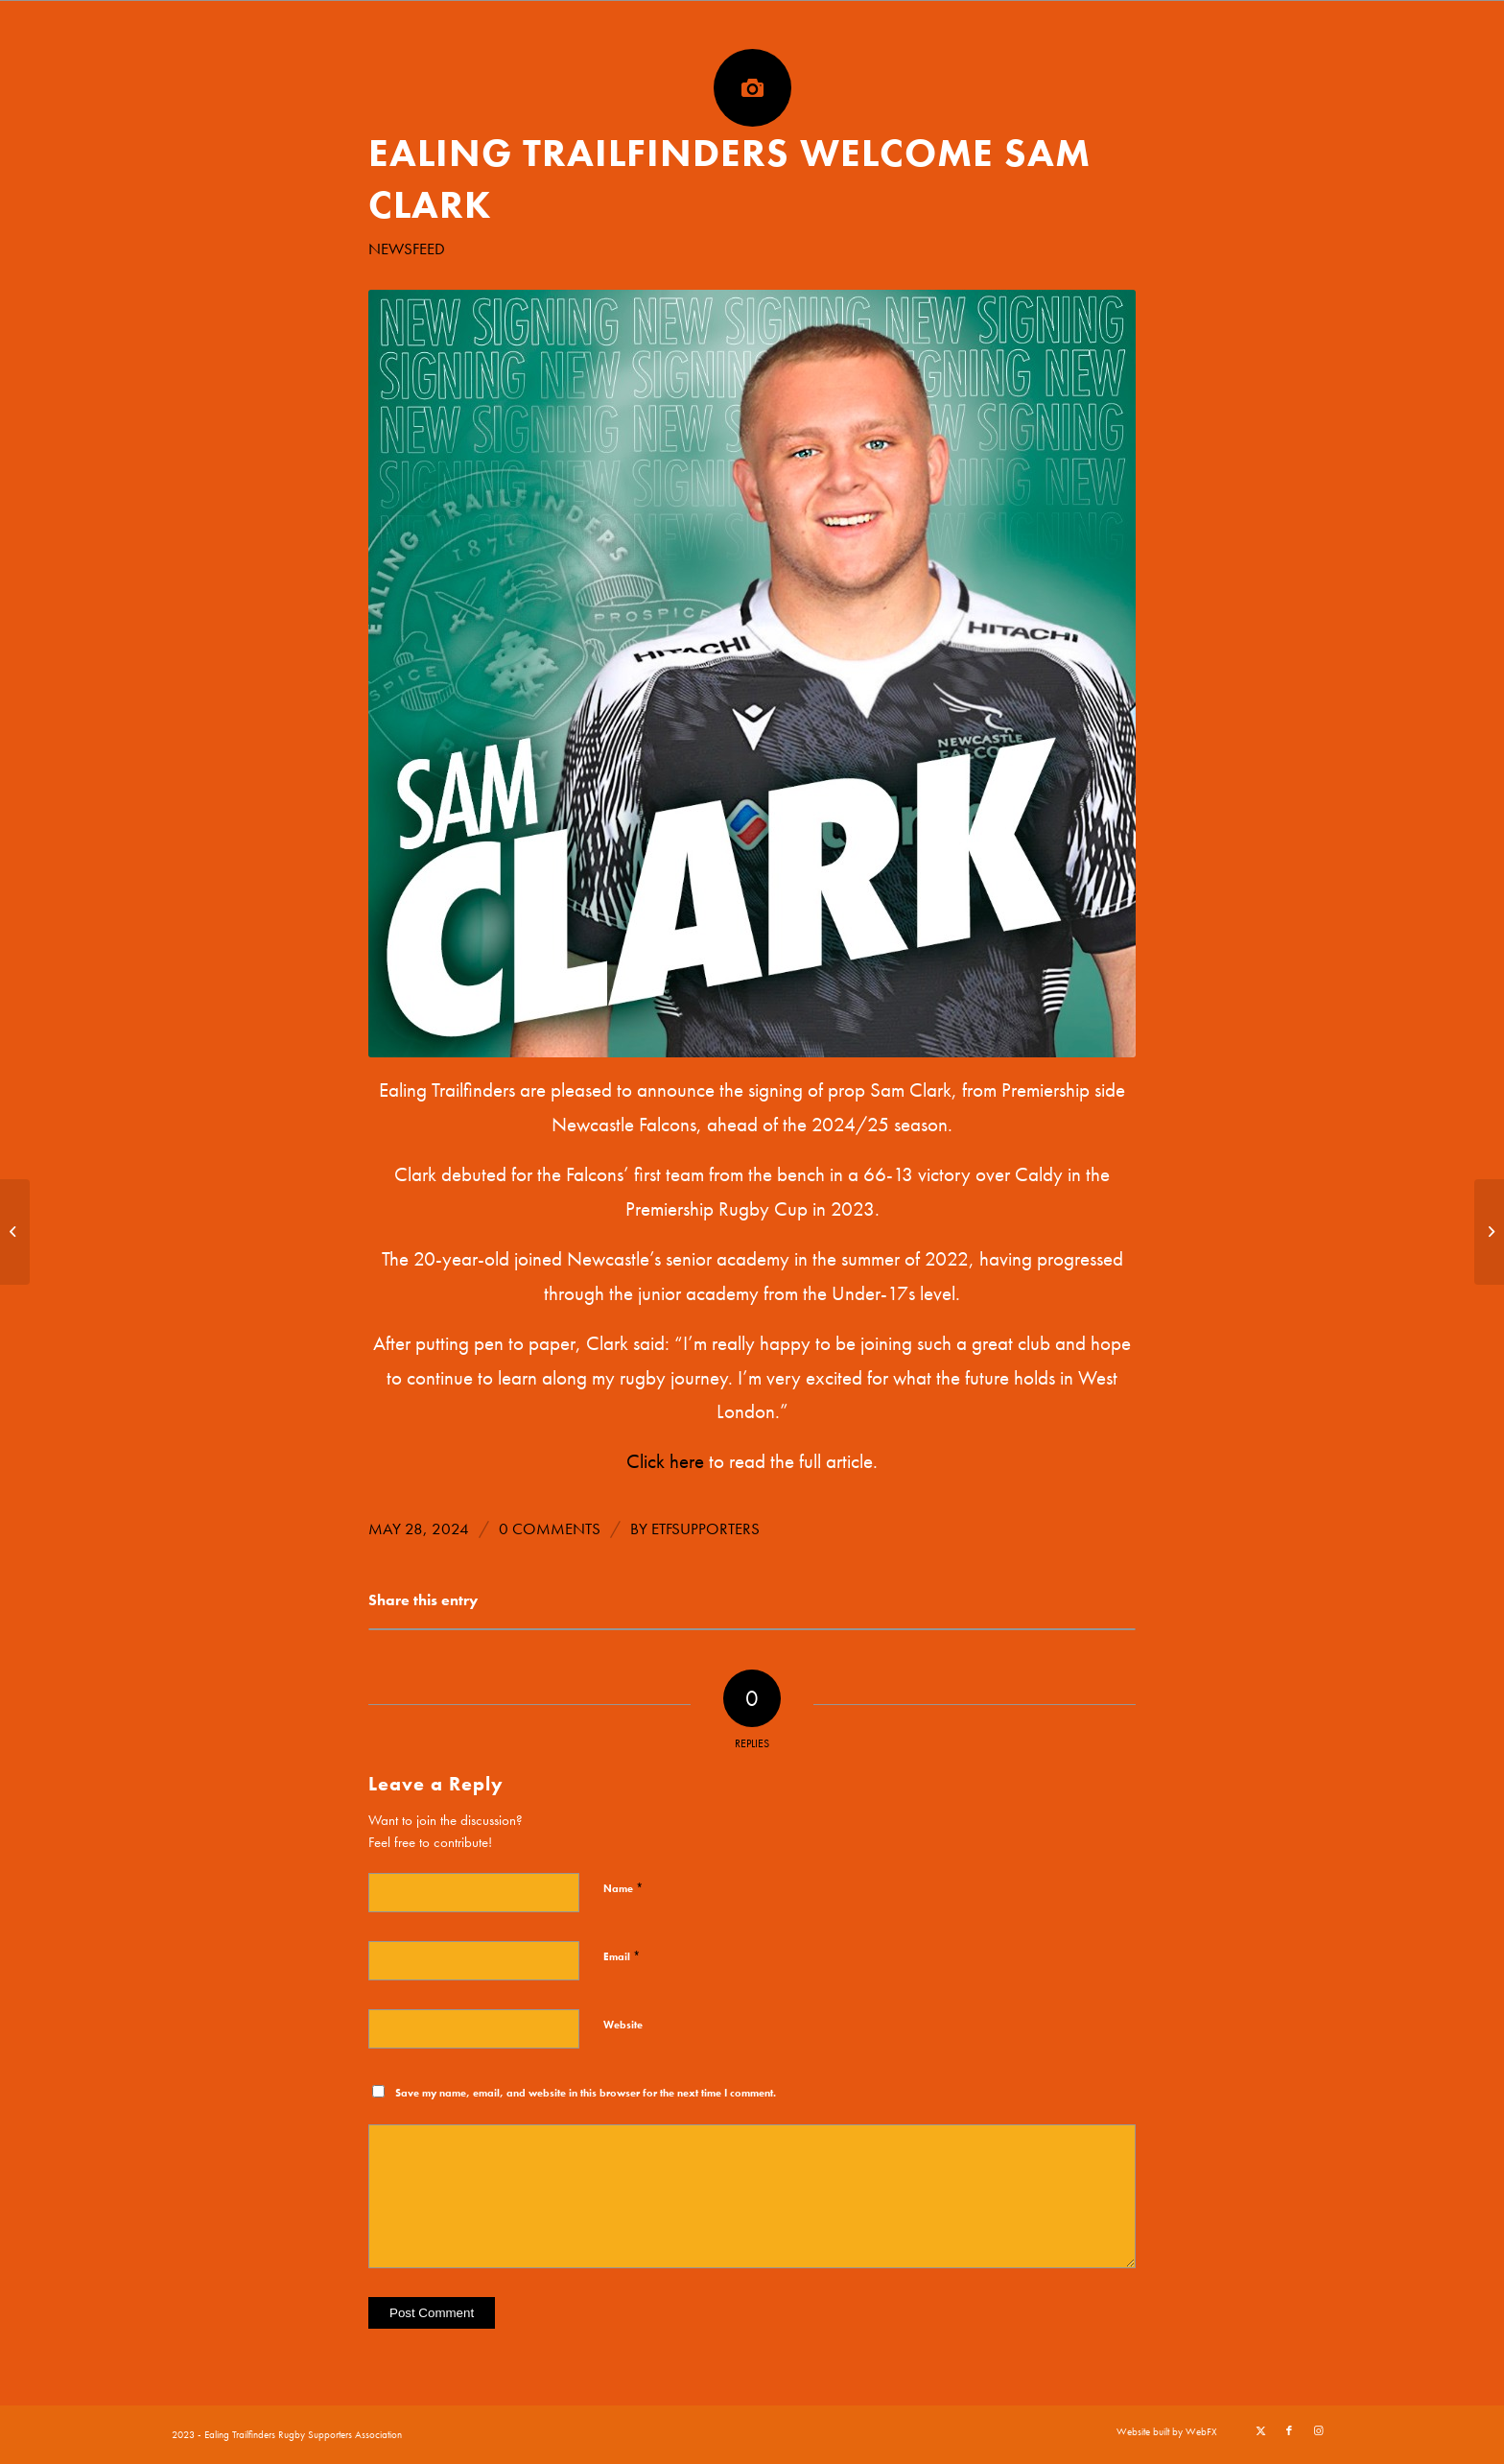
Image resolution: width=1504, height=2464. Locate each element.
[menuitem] (1162, 2431)
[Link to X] (1260, 2430)
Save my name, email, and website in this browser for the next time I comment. (585, 2092)
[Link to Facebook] (1289, 2430)
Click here (665, 1461)
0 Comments (549, 1529)
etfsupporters (705, 1529)
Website (623, 2024)
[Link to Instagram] (1318, 2430)
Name (623, 1888)
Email (621, 1956)
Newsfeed (406, 249)
